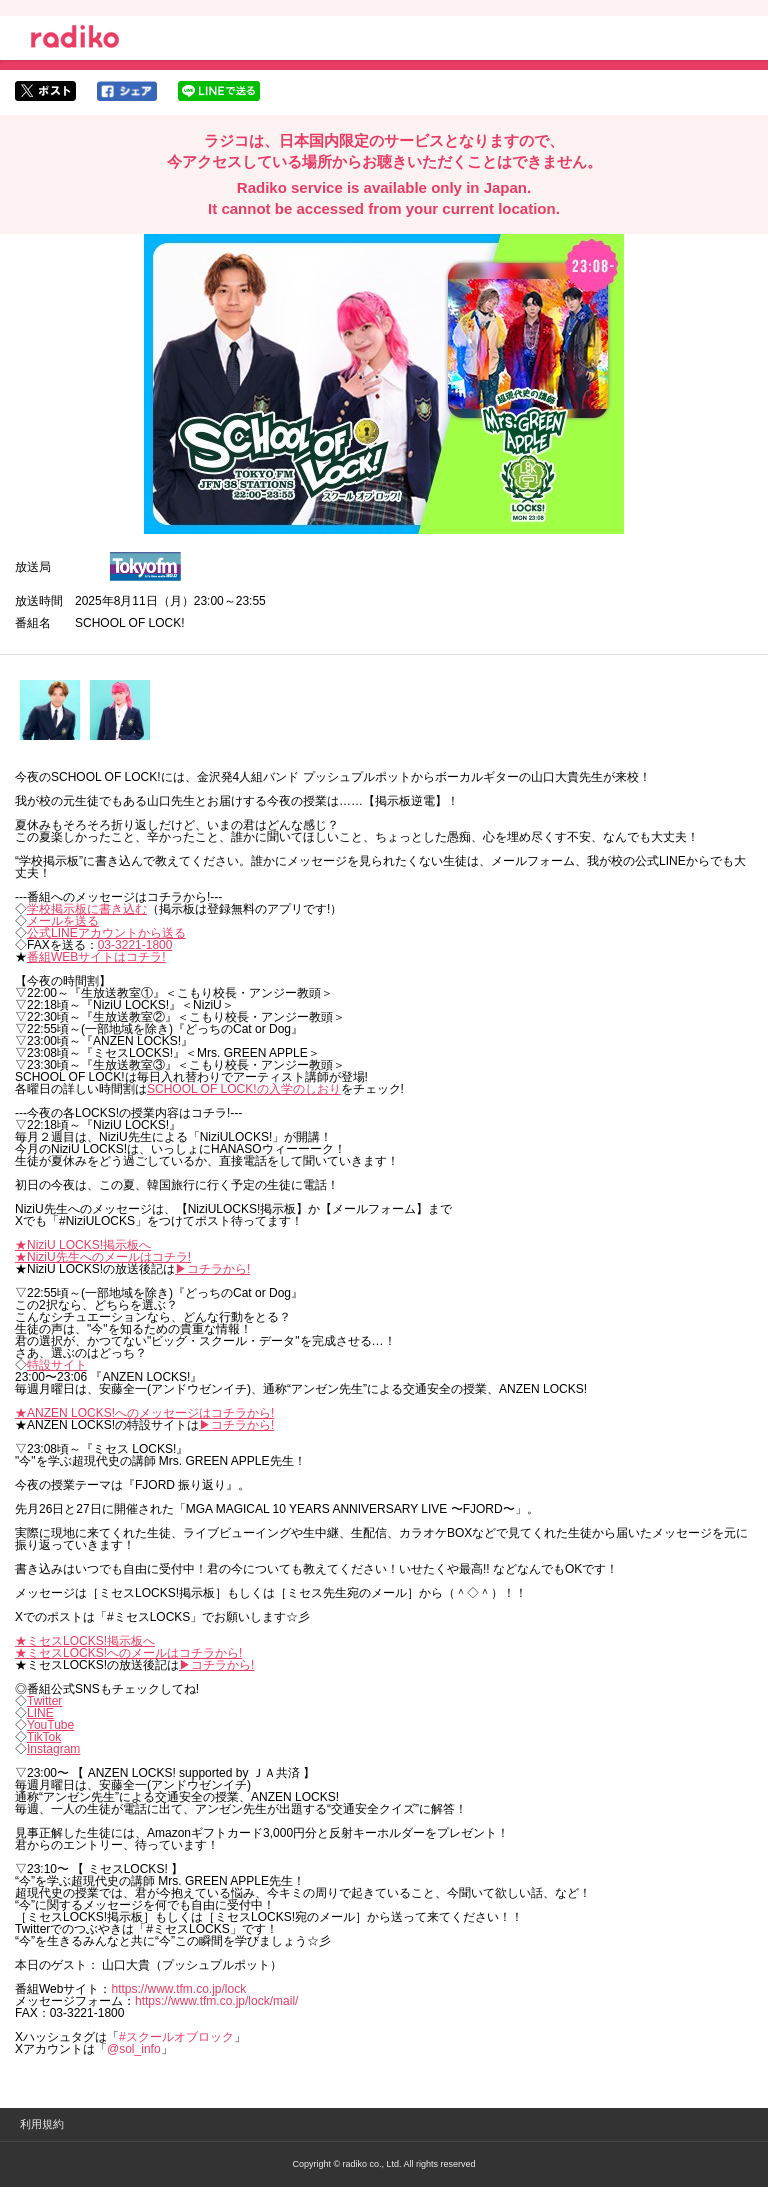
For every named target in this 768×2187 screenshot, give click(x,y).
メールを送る (63, 921)
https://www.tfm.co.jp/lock (178, 1989)
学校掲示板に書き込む (87, 909)
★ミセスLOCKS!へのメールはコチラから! (128, 1653)
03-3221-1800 (135, 945)
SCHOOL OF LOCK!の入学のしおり (244, 1089)
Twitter (44, 1701)
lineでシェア (219, 91)
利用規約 (42, 2124)
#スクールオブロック (176, 2037)
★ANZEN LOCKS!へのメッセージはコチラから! (144, 1413)
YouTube (50, 1725)
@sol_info (134, 2049)
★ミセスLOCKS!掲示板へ (85, 1641)
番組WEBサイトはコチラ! (96, 957)
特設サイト (57, 1365)
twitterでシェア (45, 91)
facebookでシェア (127, 91)
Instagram (53, 1749)
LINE (40, 1713)
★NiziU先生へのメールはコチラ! (103, 1257)
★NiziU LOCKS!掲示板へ (83, 1245)
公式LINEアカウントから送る (106, 933)
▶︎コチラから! (212, 1269)
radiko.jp (75, 40)
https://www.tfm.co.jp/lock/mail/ (216, 2001)
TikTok (44, 1737)
